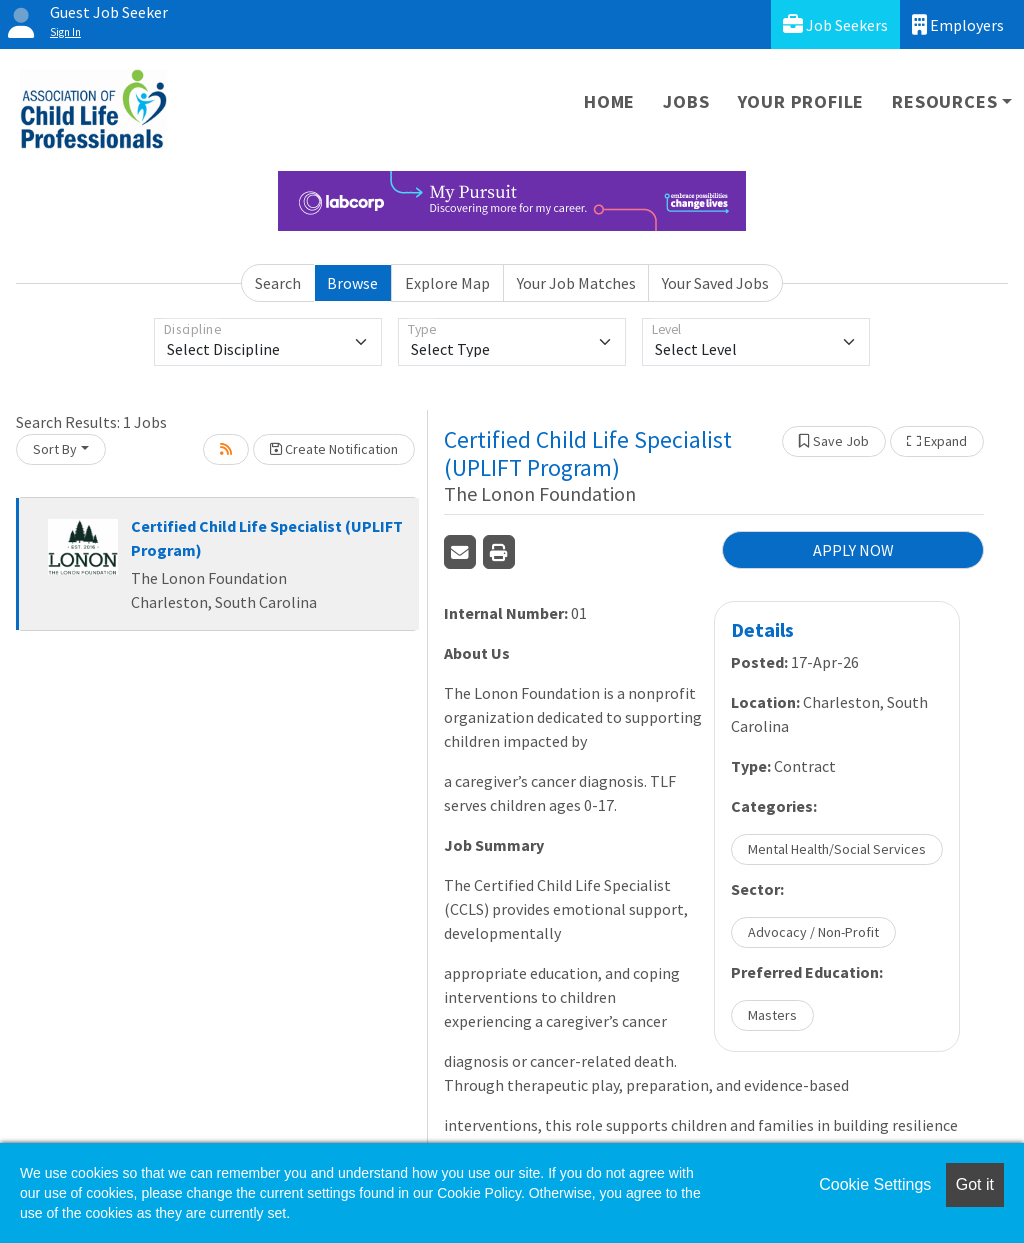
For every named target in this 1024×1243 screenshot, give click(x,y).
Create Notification (334, 449)
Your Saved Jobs (715, 283)
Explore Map (447, 283)
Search (278, 283)
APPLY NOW (853, 550)
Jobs (686, 101)
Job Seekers (835, 24)
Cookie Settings (875, 1184)
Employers (958, 24)
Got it (975, 1184)
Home (609, 101)
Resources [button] (944, 101)
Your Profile (801, 101)
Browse (352, 283)
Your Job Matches (576, 283)
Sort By (55, 449)
